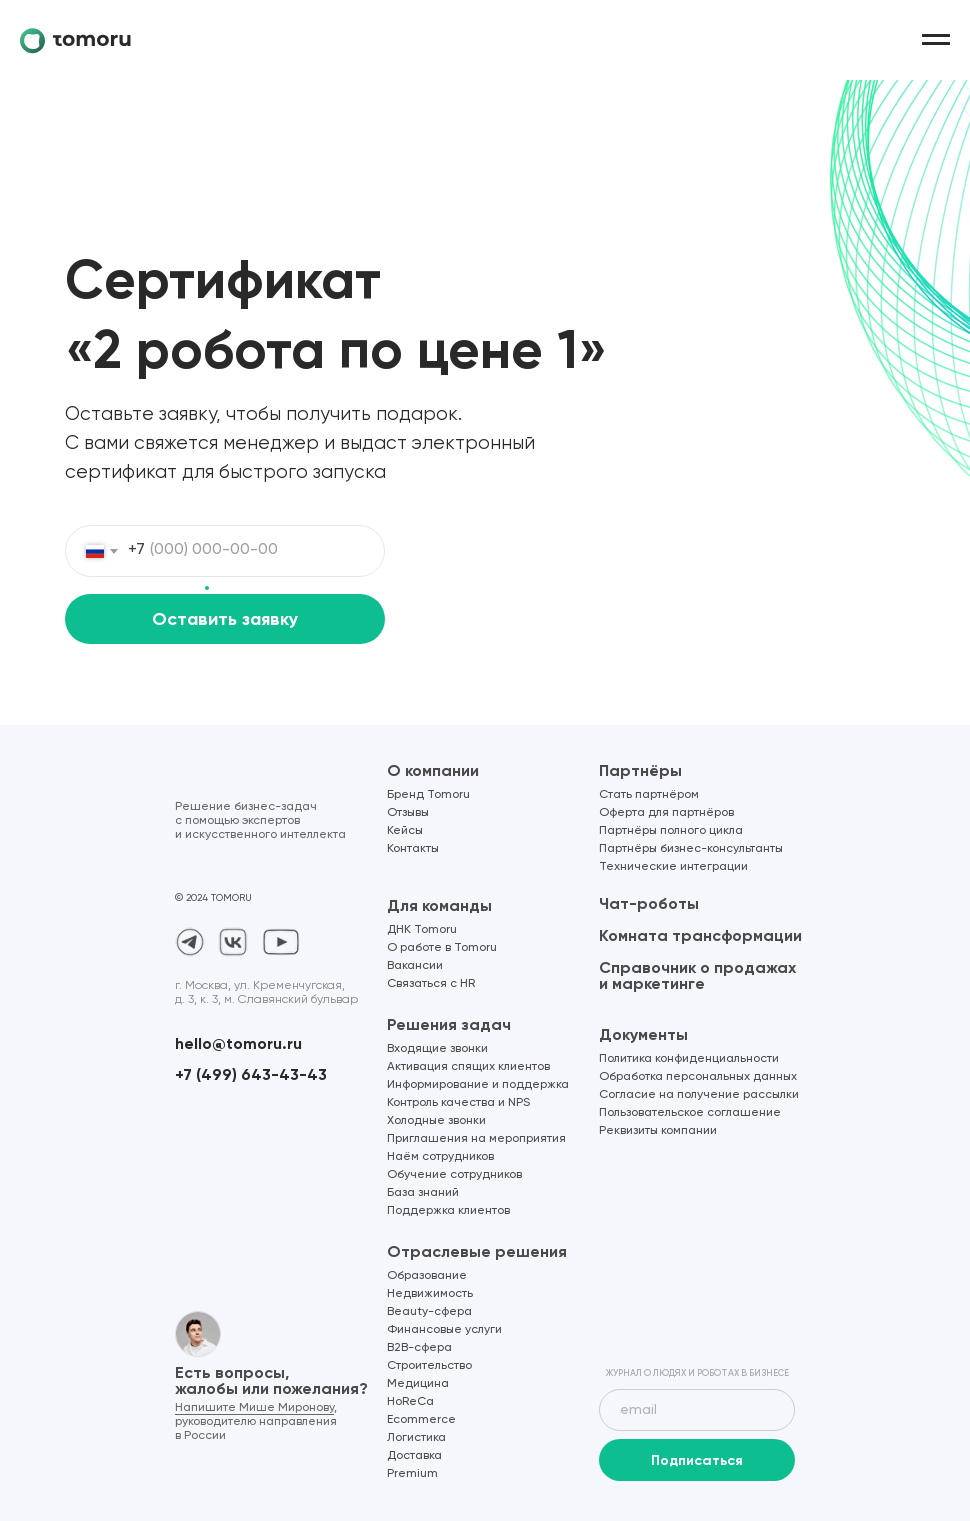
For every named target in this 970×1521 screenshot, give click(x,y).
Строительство (429, 1366)
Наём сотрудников (440, 1157)
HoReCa (410, 1402)
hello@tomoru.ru (238, 1043)
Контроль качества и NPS (458, 1103)
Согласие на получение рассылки (699, 1095)
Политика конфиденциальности (689, 1059)
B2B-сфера (419, 1348)
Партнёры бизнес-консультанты (691, 849)
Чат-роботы (649, 903)
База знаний (423, 1193)
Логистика (416, 1438)
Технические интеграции (673, 867)
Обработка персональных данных (698, 1077)
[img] (697, 1310)
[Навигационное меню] (936, 40)
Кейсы (405, 831)
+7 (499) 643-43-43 (251, 1074)
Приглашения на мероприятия (476, 1139)
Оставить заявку (225, 619)
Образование (427, 1276)
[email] (697, 1410)
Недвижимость (430, 1294)
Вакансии (415, 966)
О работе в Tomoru (442, 948)
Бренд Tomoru (428, 795)
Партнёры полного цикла (671, 831)
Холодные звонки (436, 1121)
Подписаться (697, 1460)
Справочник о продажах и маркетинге (697, 975)
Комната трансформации (700, 935)
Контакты (413, 849)
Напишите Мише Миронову (254, 1408)
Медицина (418, 1384)
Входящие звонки (437, 1049)
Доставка (414, 1456)
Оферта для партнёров (666, 813)
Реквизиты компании (658, 1131)
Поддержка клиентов (448, 1211)
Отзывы (408, 813)
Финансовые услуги (444, 1330)
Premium (412, 1474)
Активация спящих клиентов (468, 1067)
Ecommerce (421, 1420)
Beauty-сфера (429, 1312)
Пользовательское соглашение (690, 1113)
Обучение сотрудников (454, 1175)
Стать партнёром (649, 795)
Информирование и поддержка (478, 1085)
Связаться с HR (431, 984)
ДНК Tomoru (422, 930)
